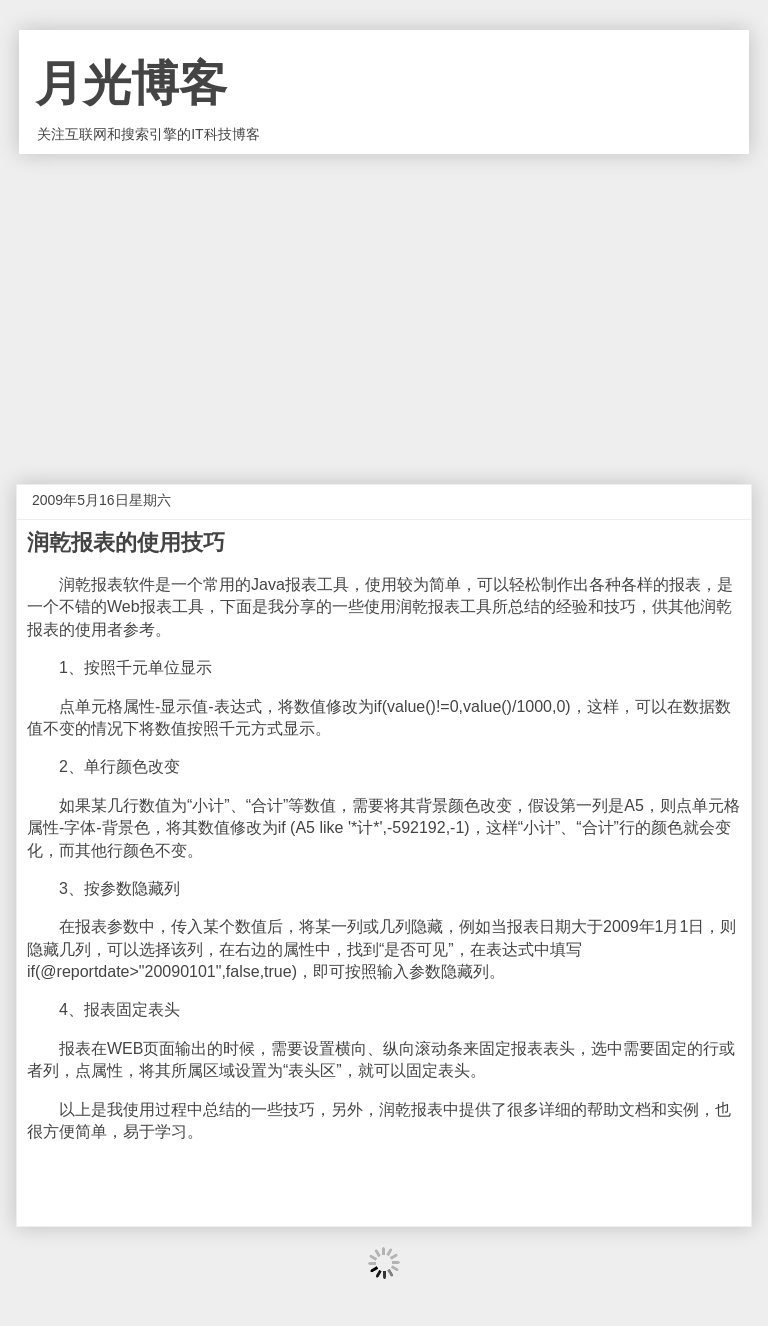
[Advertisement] (384, 304)
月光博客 (131, 83)
